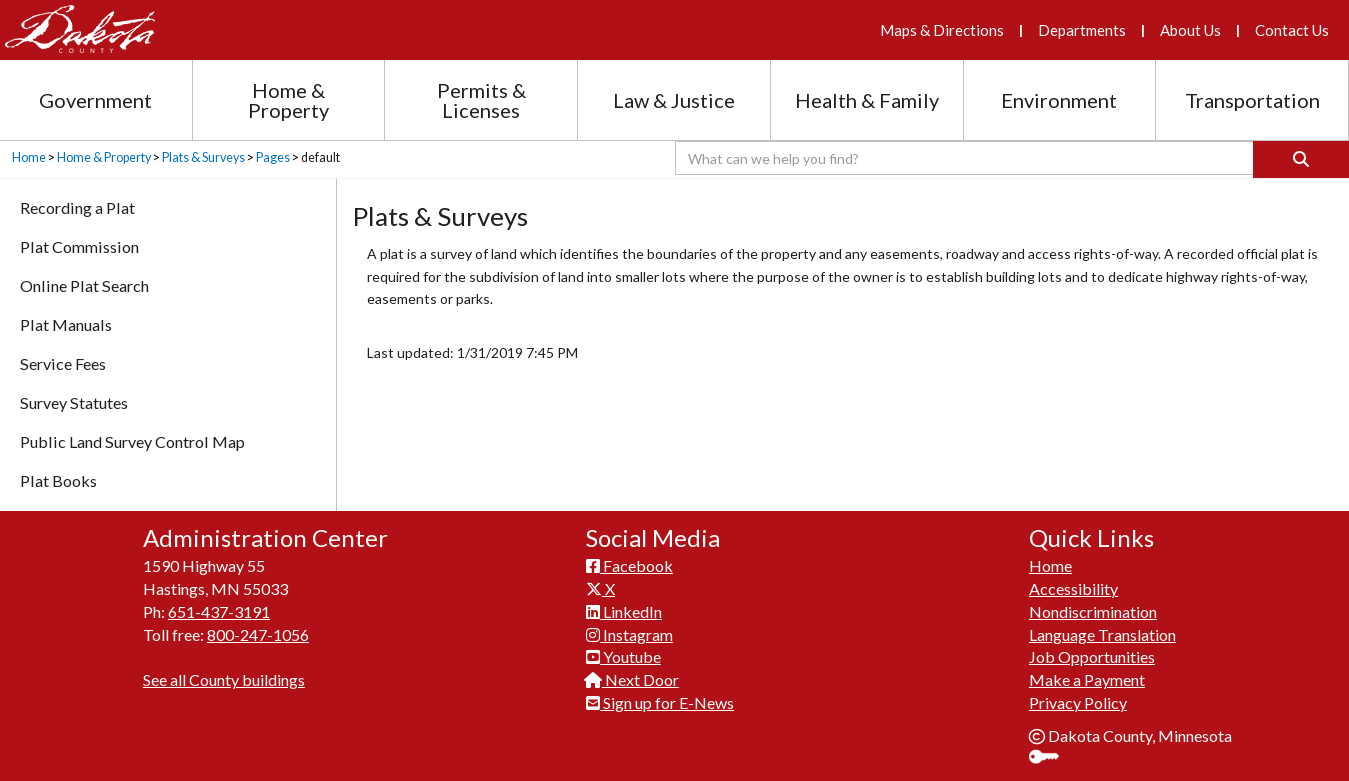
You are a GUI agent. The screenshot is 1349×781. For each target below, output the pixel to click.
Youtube (623, 656)
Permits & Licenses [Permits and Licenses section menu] (481, 100)
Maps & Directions (942, 30)
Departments (1082, 30)
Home (29, 157)
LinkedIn (624, 611)
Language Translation (1102, 634)
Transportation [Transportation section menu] (1252, 100)
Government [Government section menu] (95, 100)
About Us (1190, 30)
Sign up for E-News (660, 702)
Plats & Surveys (203, 157)
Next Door (632, 679)
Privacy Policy (1078, 702)
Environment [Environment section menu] (1059, 100)
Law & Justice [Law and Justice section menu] (674, 100)
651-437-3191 (219, 611)
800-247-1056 (258, 634)
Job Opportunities (1092, 656)
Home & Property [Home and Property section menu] (288, 100)
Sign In (1051, 758)
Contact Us (1292, 30)
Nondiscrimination (1093, 611)
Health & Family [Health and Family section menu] (867, 100)
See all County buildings (224, 679)
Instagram (629, 634)
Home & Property (104, 157)
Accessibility (1073, 588)
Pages (273, 157)
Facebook (629, 565)
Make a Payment (1087, 679)
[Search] (1301, 159)
